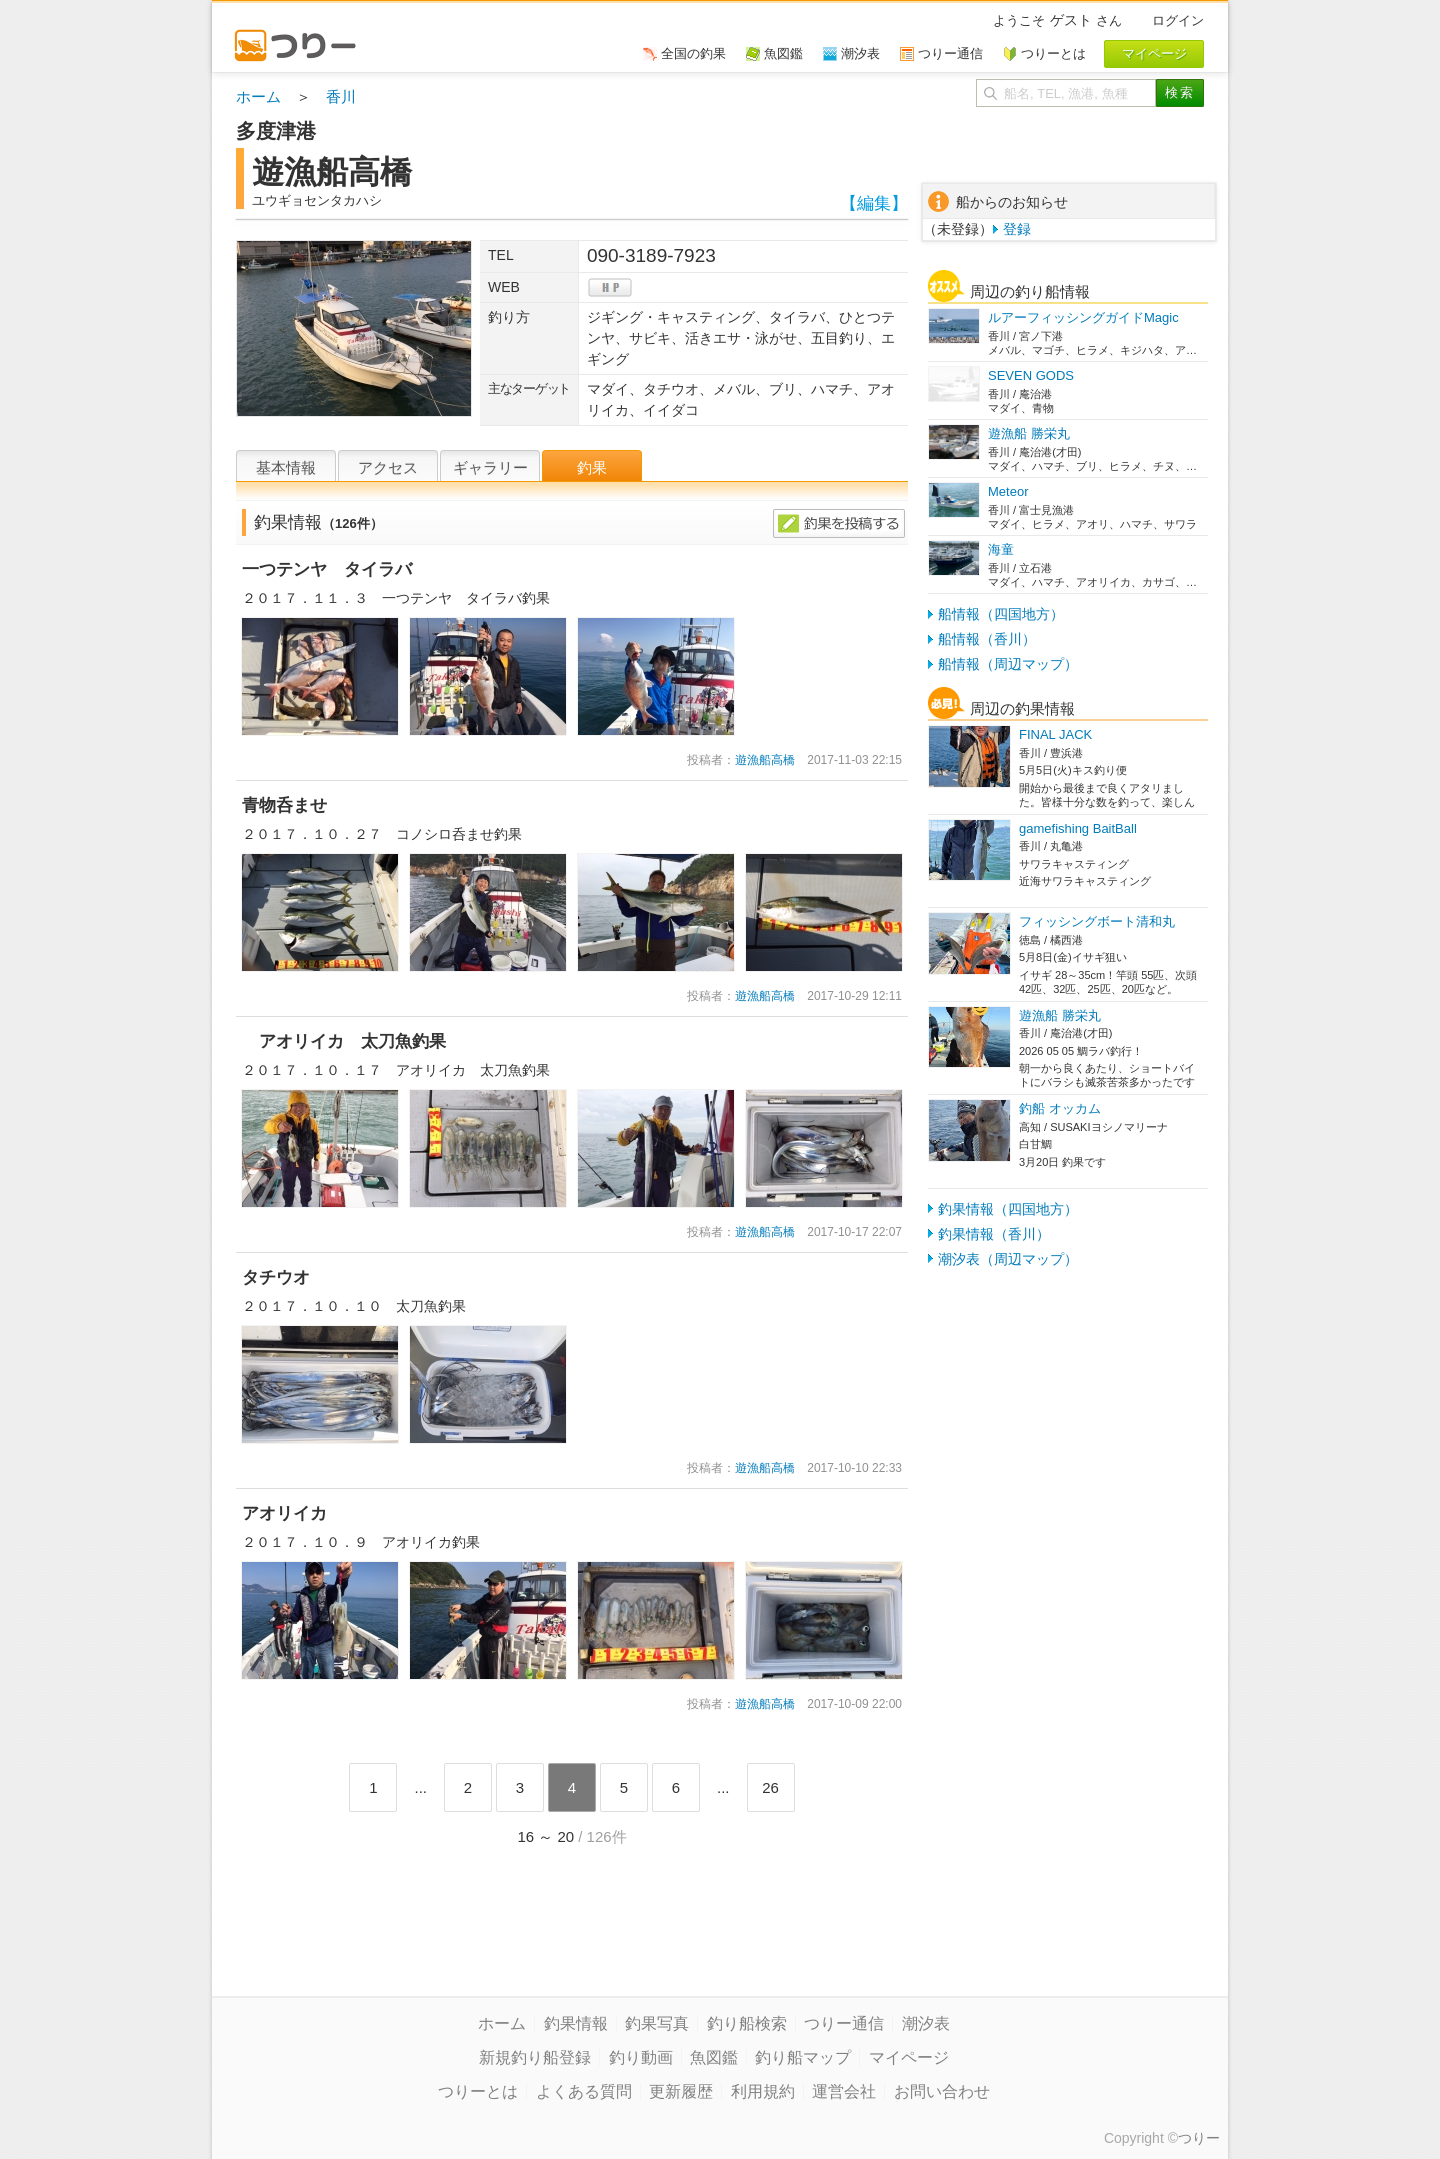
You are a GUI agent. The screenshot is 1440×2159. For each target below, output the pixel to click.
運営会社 (844, 2091)
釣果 (592, 467)
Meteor (1008, 491)
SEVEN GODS (1031, 375)
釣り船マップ (803, 2057)
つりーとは (478, 2091)
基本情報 (286, 467)
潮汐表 (926, 2023)
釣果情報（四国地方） (1008, 1209)
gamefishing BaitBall (1078, 828)
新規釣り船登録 (535, 2057)
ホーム (258, 96)
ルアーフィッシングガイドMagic (1083, 317)
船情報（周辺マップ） (1008, 664)
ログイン (1178, 20)
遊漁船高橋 (765, 760)
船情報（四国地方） (1001, 614)
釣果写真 (657, 2023)
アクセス (388, 467)
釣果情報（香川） (994, 1234)
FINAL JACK (1055, 734)
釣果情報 (576, 2023)
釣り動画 (641, 2057)
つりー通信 (844, 2023)
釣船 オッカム (1060, 1108)
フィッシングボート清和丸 (1097, 921)
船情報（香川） (987, 639)
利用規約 (763, 2091)
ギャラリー (490, 467)
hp (610, 287)
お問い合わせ (942, 2091)
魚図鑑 (714, 2057)
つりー (1199, 2138)
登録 (1017, 229)
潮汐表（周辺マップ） (1008, 1259)
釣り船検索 (747, 2023)
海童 (1001, 549)
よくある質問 (584, 2091)
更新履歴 (681, 2091)
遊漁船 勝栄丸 (1029, 433)
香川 (341, 96)
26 (770, 1787)
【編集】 (874, 203)
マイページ (909, 2057)
